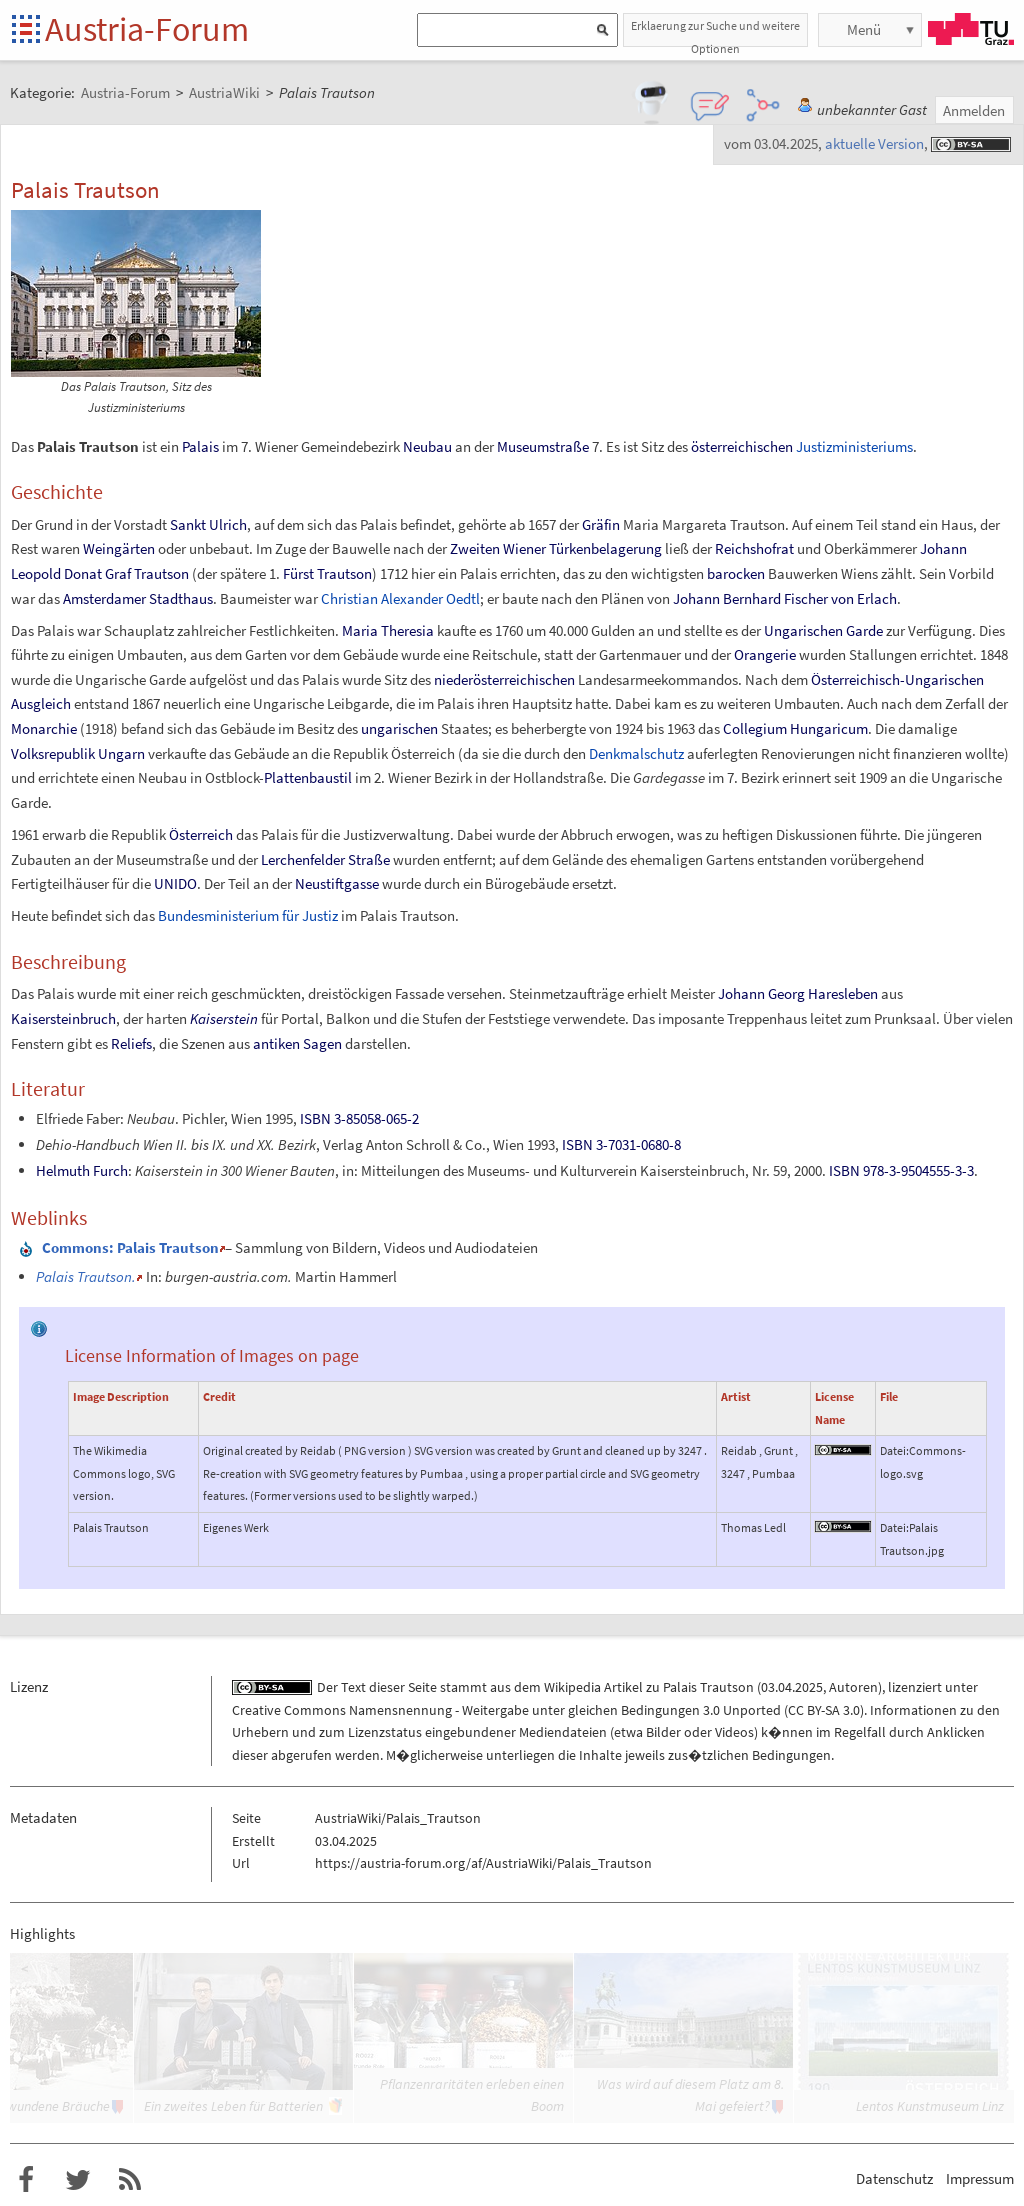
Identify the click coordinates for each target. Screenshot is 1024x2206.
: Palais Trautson (130, 1247)
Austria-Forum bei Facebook (26, 2180)
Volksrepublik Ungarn (78, 753)
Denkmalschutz (636, 753)
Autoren (853, 1687)
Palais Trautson (708, 1687)
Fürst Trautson (327, 573)
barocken (736, 573)
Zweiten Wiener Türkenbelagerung (556, 548)
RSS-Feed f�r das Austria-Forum (130, 2180)
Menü (864, 29)
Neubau (427, 446)
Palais (200, 446)
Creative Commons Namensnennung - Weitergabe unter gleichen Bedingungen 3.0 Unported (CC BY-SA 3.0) (548, 1710)
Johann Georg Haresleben (798, 993)
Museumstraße (543, 446)
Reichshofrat (754, 548)
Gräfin (601, 524)
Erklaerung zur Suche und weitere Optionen (715, 32)
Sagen (322, 1043)
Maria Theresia (388, 630)
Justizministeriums (854, 446)
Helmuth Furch (82, 1170)
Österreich (201, 834)
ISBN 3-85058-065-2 (359, 1118)
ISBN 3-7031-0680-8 (621, 1144)
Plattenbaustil (308, 777)
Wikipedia (572, 1687)
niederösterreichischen (504, 679)
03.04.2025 (792, 1687)
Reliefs (131, 1043)
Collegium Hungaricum (795, 728)
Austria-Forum (147, 29)
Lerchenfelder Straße (325, 859)
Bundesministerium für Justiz (248, 915)
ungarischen (399, 728)
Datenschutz (894, 2178)
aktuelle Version (874, 143)
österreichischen (742, 446)
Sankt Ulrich (208, 524)
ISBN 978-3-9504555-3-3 (901, 1170)
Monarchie (44, 728)
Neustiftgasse (337, 883)
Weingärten (119, 548)
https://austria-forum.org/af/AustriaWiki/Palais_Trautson (483, 1863)
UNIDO (175, 883)
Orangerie (765, 654)
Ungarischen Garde (823, 630)
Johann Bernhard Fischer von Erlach (785, 598)
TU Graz (971, 29)
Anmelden (974, 110)
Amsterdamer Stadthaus (138, 598)
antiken (276, 1043)
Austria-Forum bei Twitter (78, 2180)
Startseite (27, 30)
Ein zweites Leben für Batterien (233, 2106)
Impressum (980, 2178)
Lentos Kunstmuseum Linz (930, 2106)
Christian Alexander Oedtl (400, 598)
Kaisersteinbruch (63, 1018)
